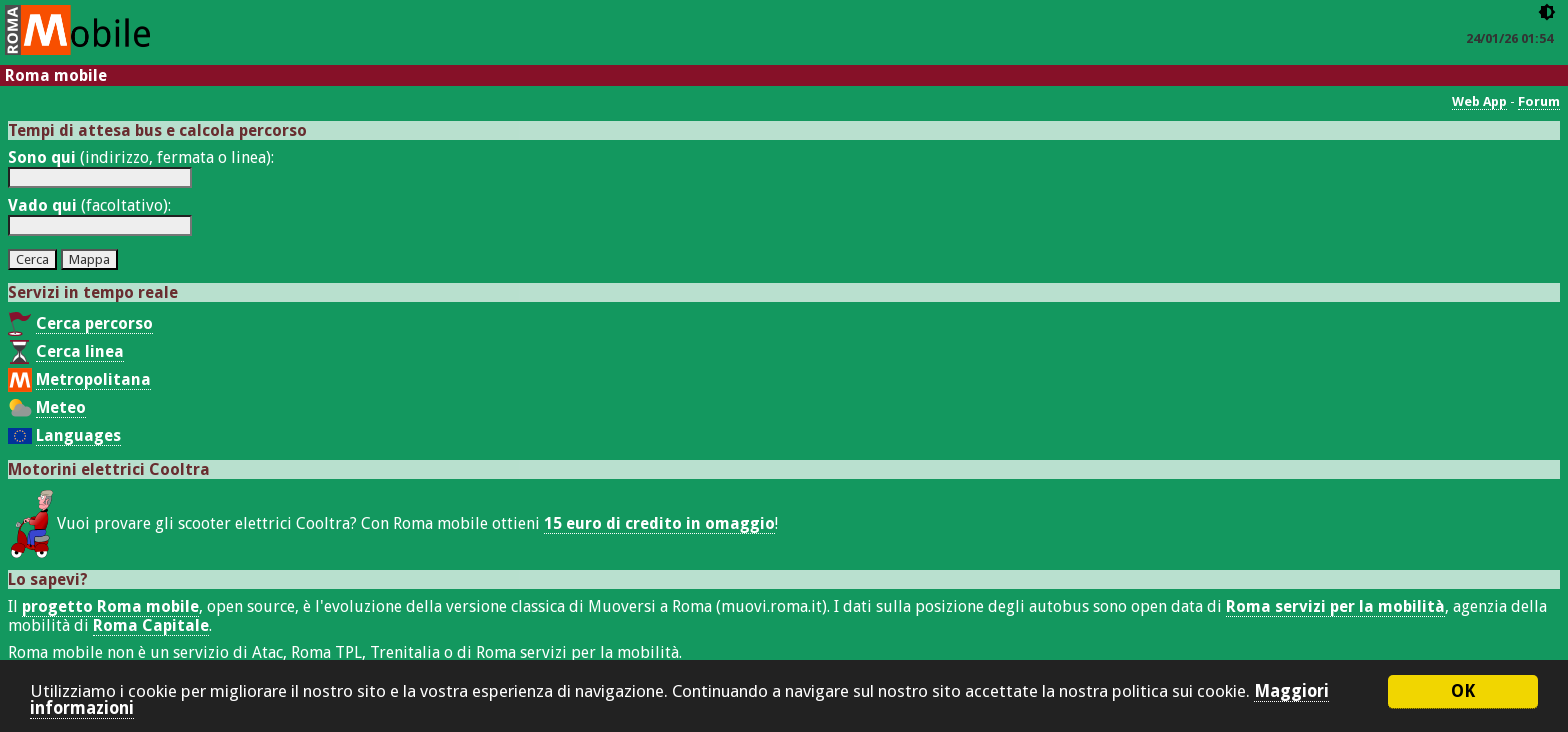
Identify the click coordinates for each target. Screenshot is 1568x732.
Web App (1479, 101)
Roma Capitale (151, 625)
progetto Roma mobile (110, 606)
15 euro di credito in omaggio (659, 523)
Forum (1539, 101)
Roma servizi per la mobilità (1335, 606)
